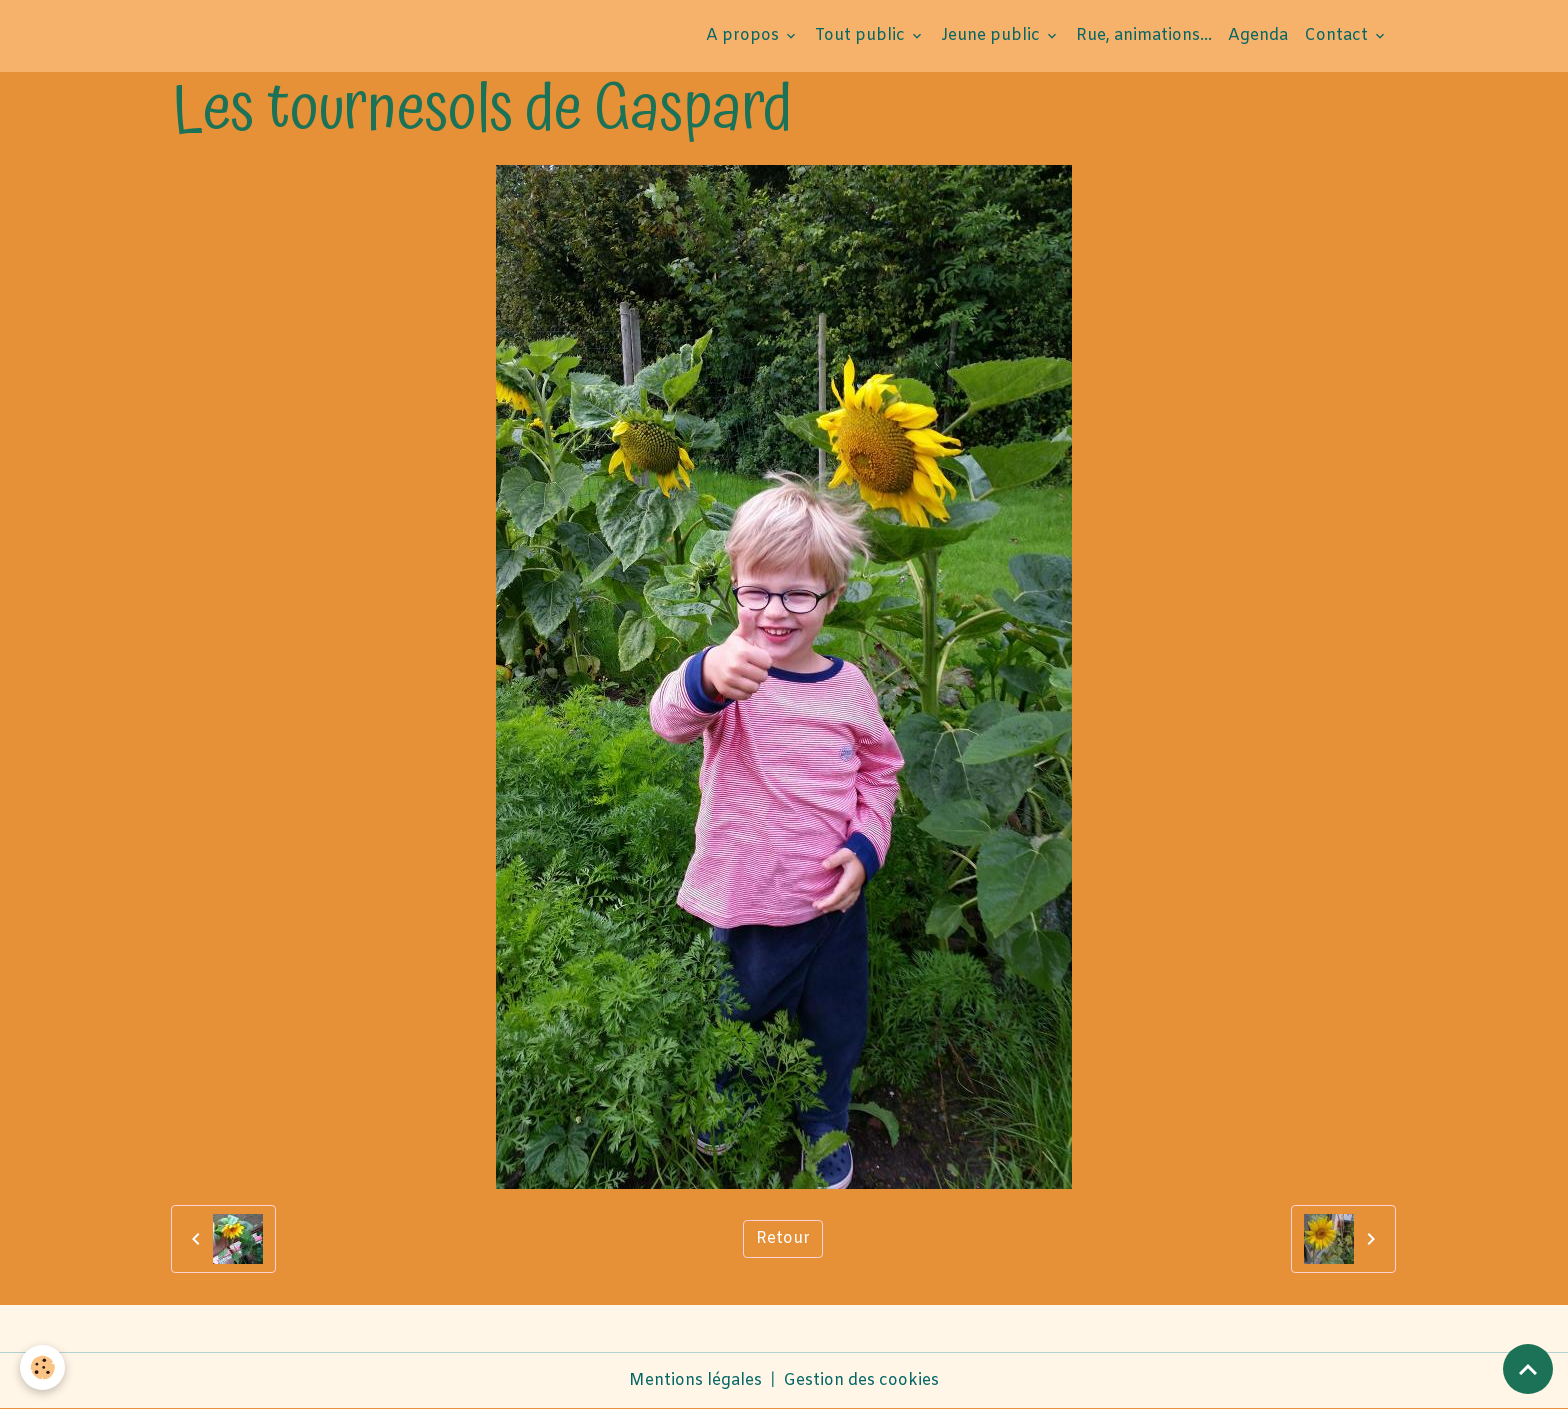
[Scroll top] (1528, 1369)
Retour (783, 1238)
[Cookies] (42, 1367)
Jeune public (992, 35)
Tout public (862, 35)
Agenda (1258, 35)
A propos (744, 35)
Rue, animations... (1144, 35)
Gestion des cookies (861, 1380)
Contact (1338, 35)
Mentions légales (695, 1380)
